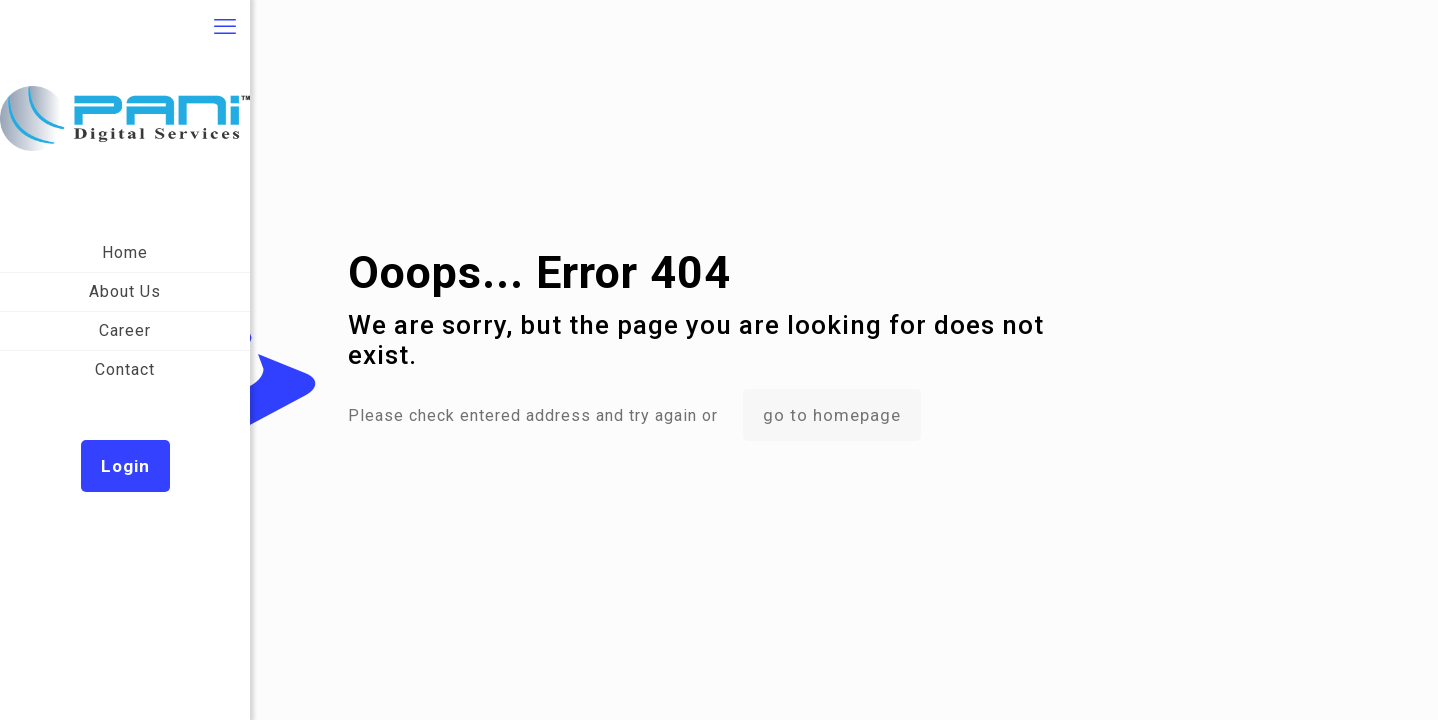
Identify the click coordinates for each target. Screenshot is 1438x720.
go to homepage (832, 415)
